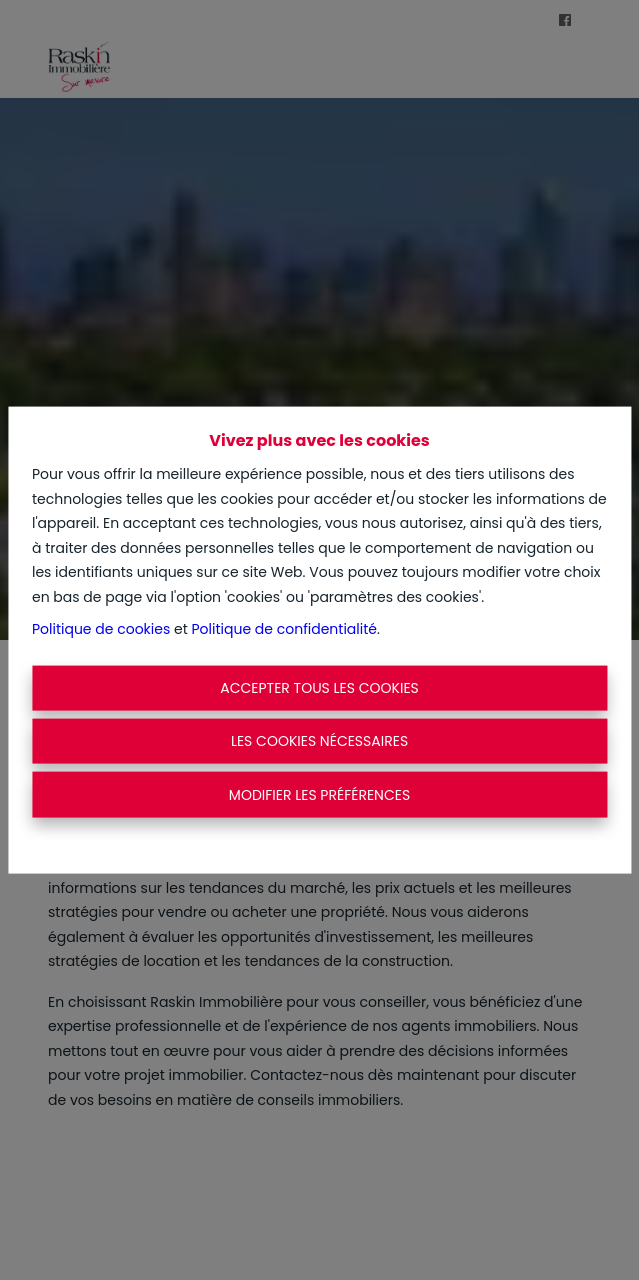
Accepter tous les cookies (319, 687)
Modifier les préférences (319, 794)
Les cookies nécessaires (319, 741)
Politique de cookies (101, 629)
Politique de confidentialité (284, 629)
